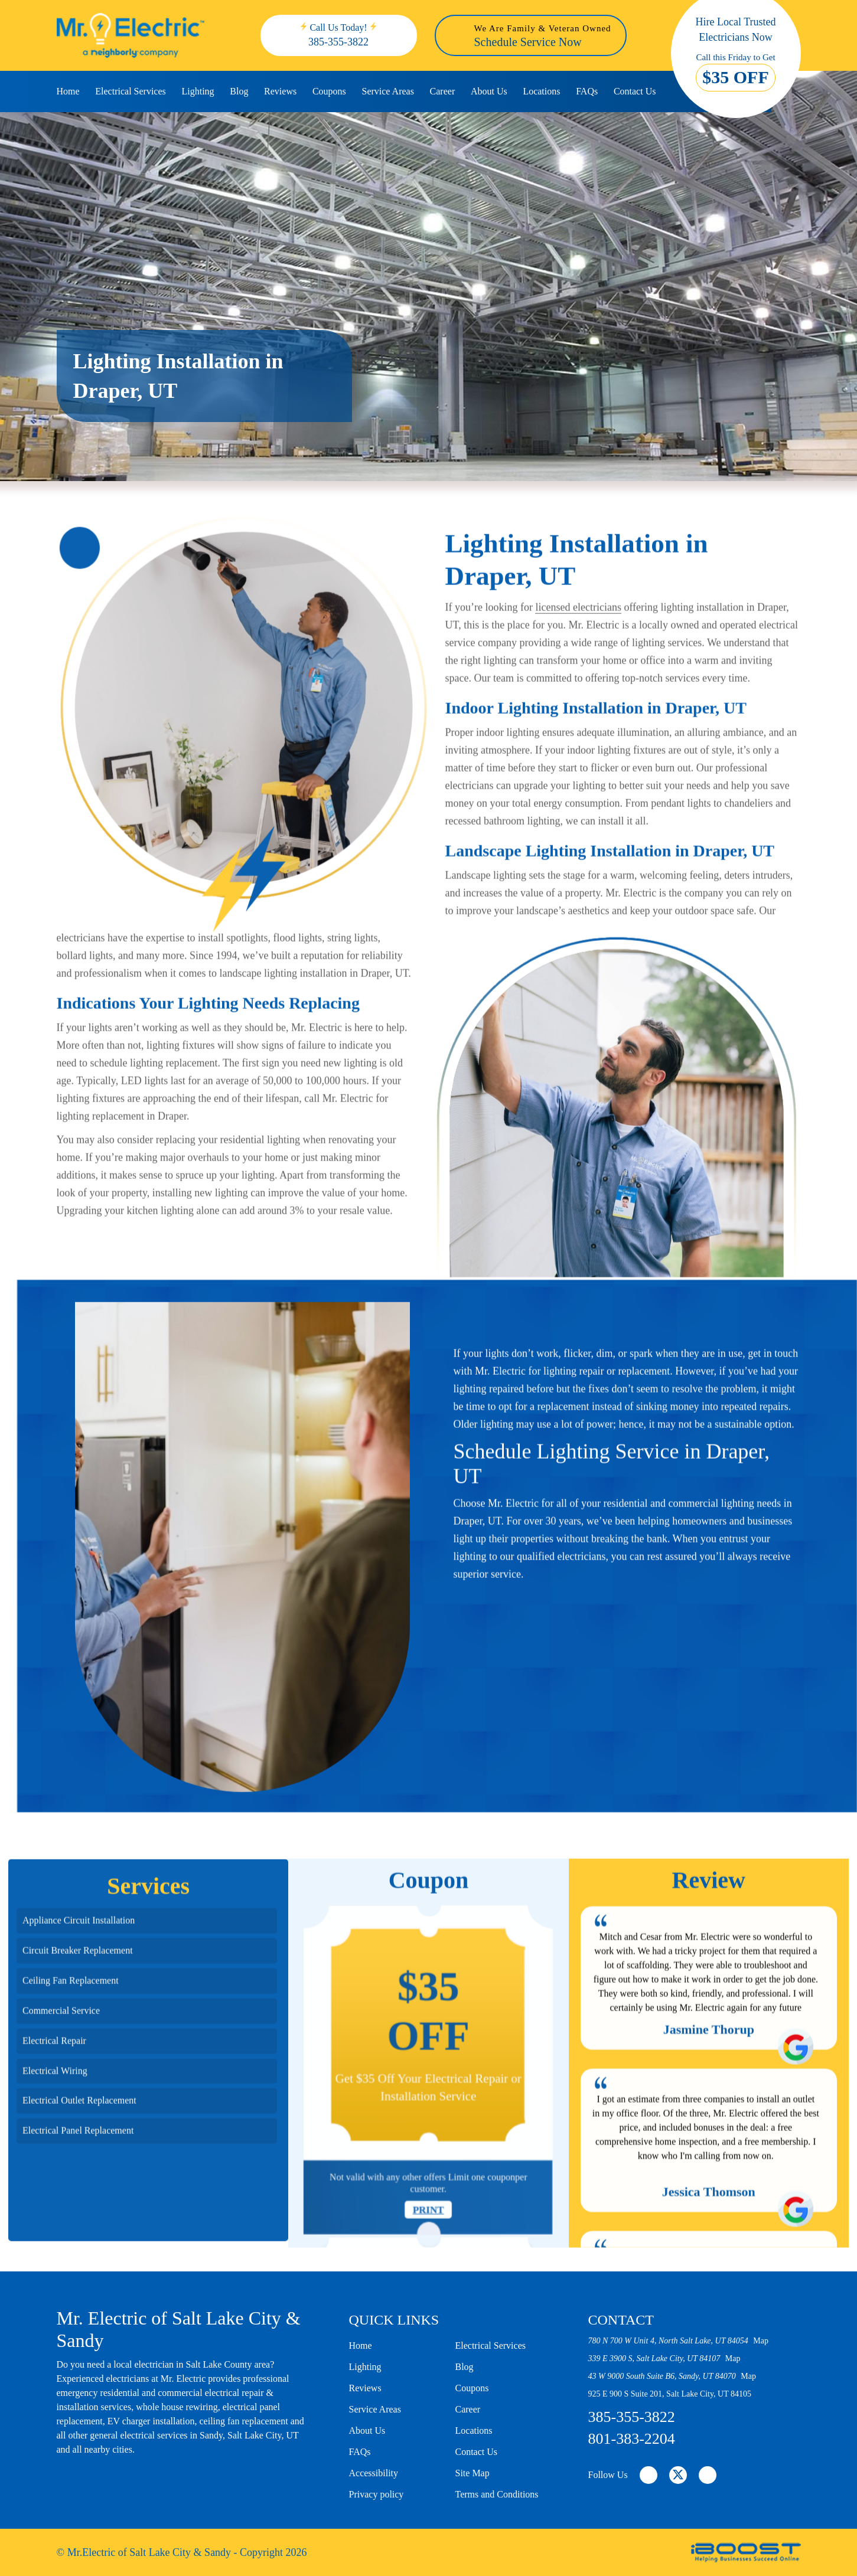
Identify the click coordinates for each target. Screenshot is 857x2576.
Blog (239, 91)
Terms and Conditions (497, 2494)
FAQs (587, 91)
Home (68, 91)
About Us (489, 91)
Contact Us (635, 91)
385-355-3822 (338, 42)
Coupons (329, 91)
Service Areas (387, 91)
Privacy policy (376, 2494)
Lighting (197, 91)
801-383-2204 (631, 2438)
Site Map (472, 2473)
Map (760, 2340)
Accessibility (374, 2473)
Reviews (280, 91)
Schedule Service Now (528, 41)
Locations (541, 91)
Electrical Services (130, 91)
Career (442, 91)
